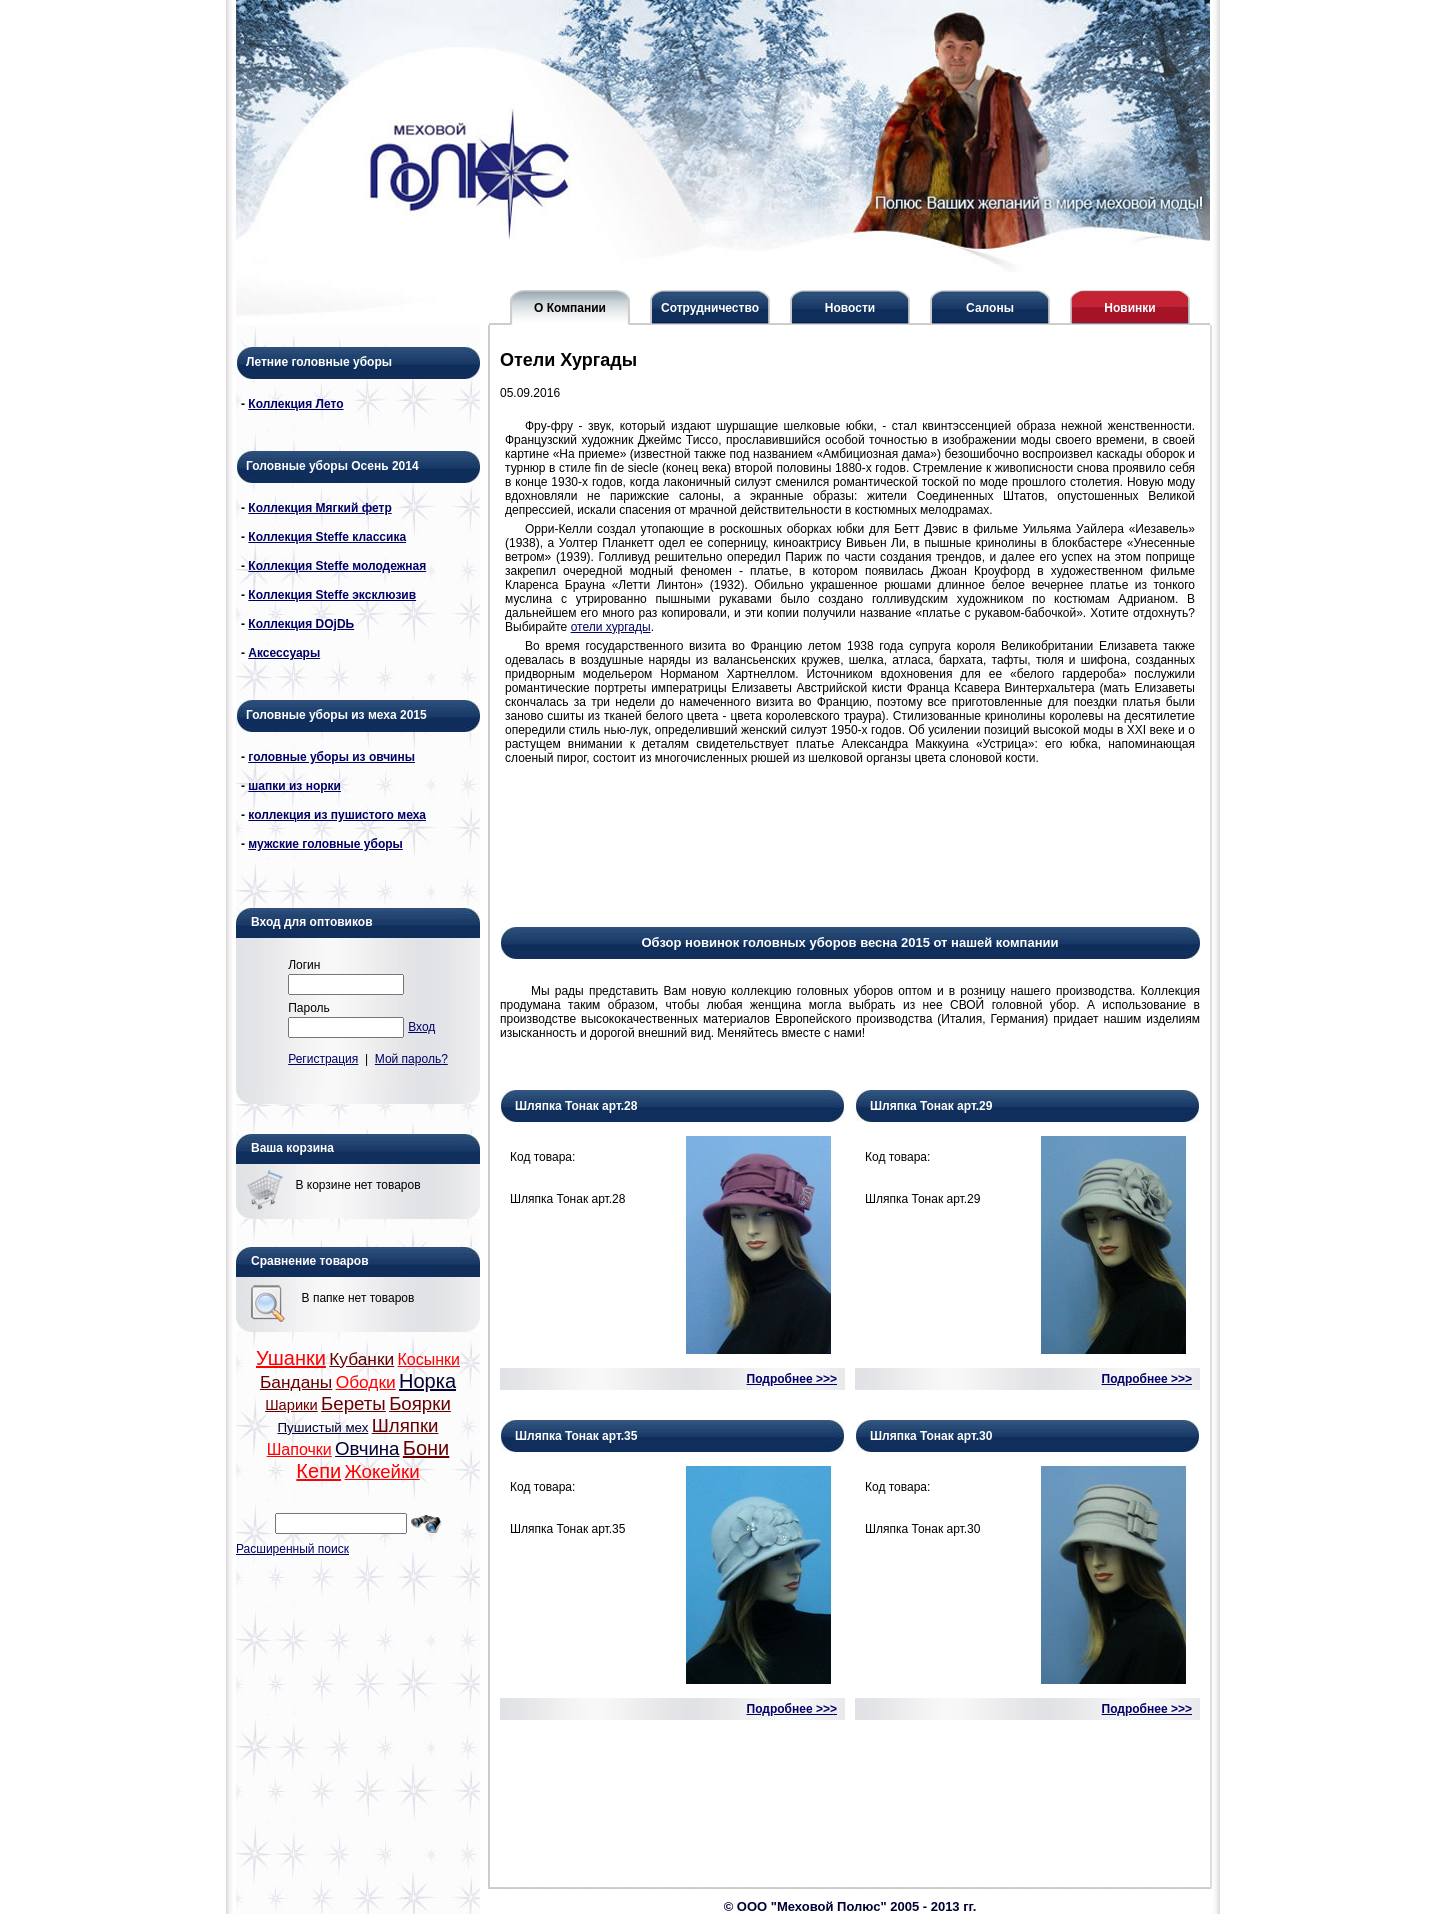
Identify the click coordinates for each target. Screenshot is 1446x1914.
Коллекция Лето (295, 404)
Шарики (291, 1405)
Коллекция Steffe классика (327, 537)
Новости (850, 308)
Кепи (318, 1471)
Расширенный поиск (292, 1549)
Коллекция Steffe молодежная (337, 566)
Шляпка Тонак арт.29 (931, 1106)
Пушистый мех (323, 1427)
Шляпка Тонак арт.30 (931, 1436)
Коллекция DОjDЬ (301, 624)
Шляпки (405, 1425)
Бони (426, 1448)
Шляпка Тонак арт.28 (576, 1106)
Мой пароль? (411, 1059)
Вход (421, 1027)
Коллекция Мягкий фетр (319, 508)
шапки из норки (294, 786)
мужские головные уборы (325, 844)
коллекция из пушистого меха (337, 815)
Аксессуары (284, 653)
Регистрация (323, 1059)
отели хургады (611, 627)
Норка (427, 1381)
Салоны (990, 308)
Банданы (296, 1382)
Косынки (429, 1359)
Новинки (1129, 308)
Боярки (420, 1403)
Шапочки (299, 1449)
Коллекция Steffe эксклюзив (332, 595)
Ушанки (291, 1358)
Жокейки (381, 1471)
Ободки (366, 1382)
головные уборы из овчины (331, 757)
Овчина (367, 1448)
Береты (353, 1403)
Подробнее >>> (792, 1379)
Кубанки (361, 1359)
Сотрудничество (710, 308)
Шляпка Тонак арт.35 (576, 1436)
